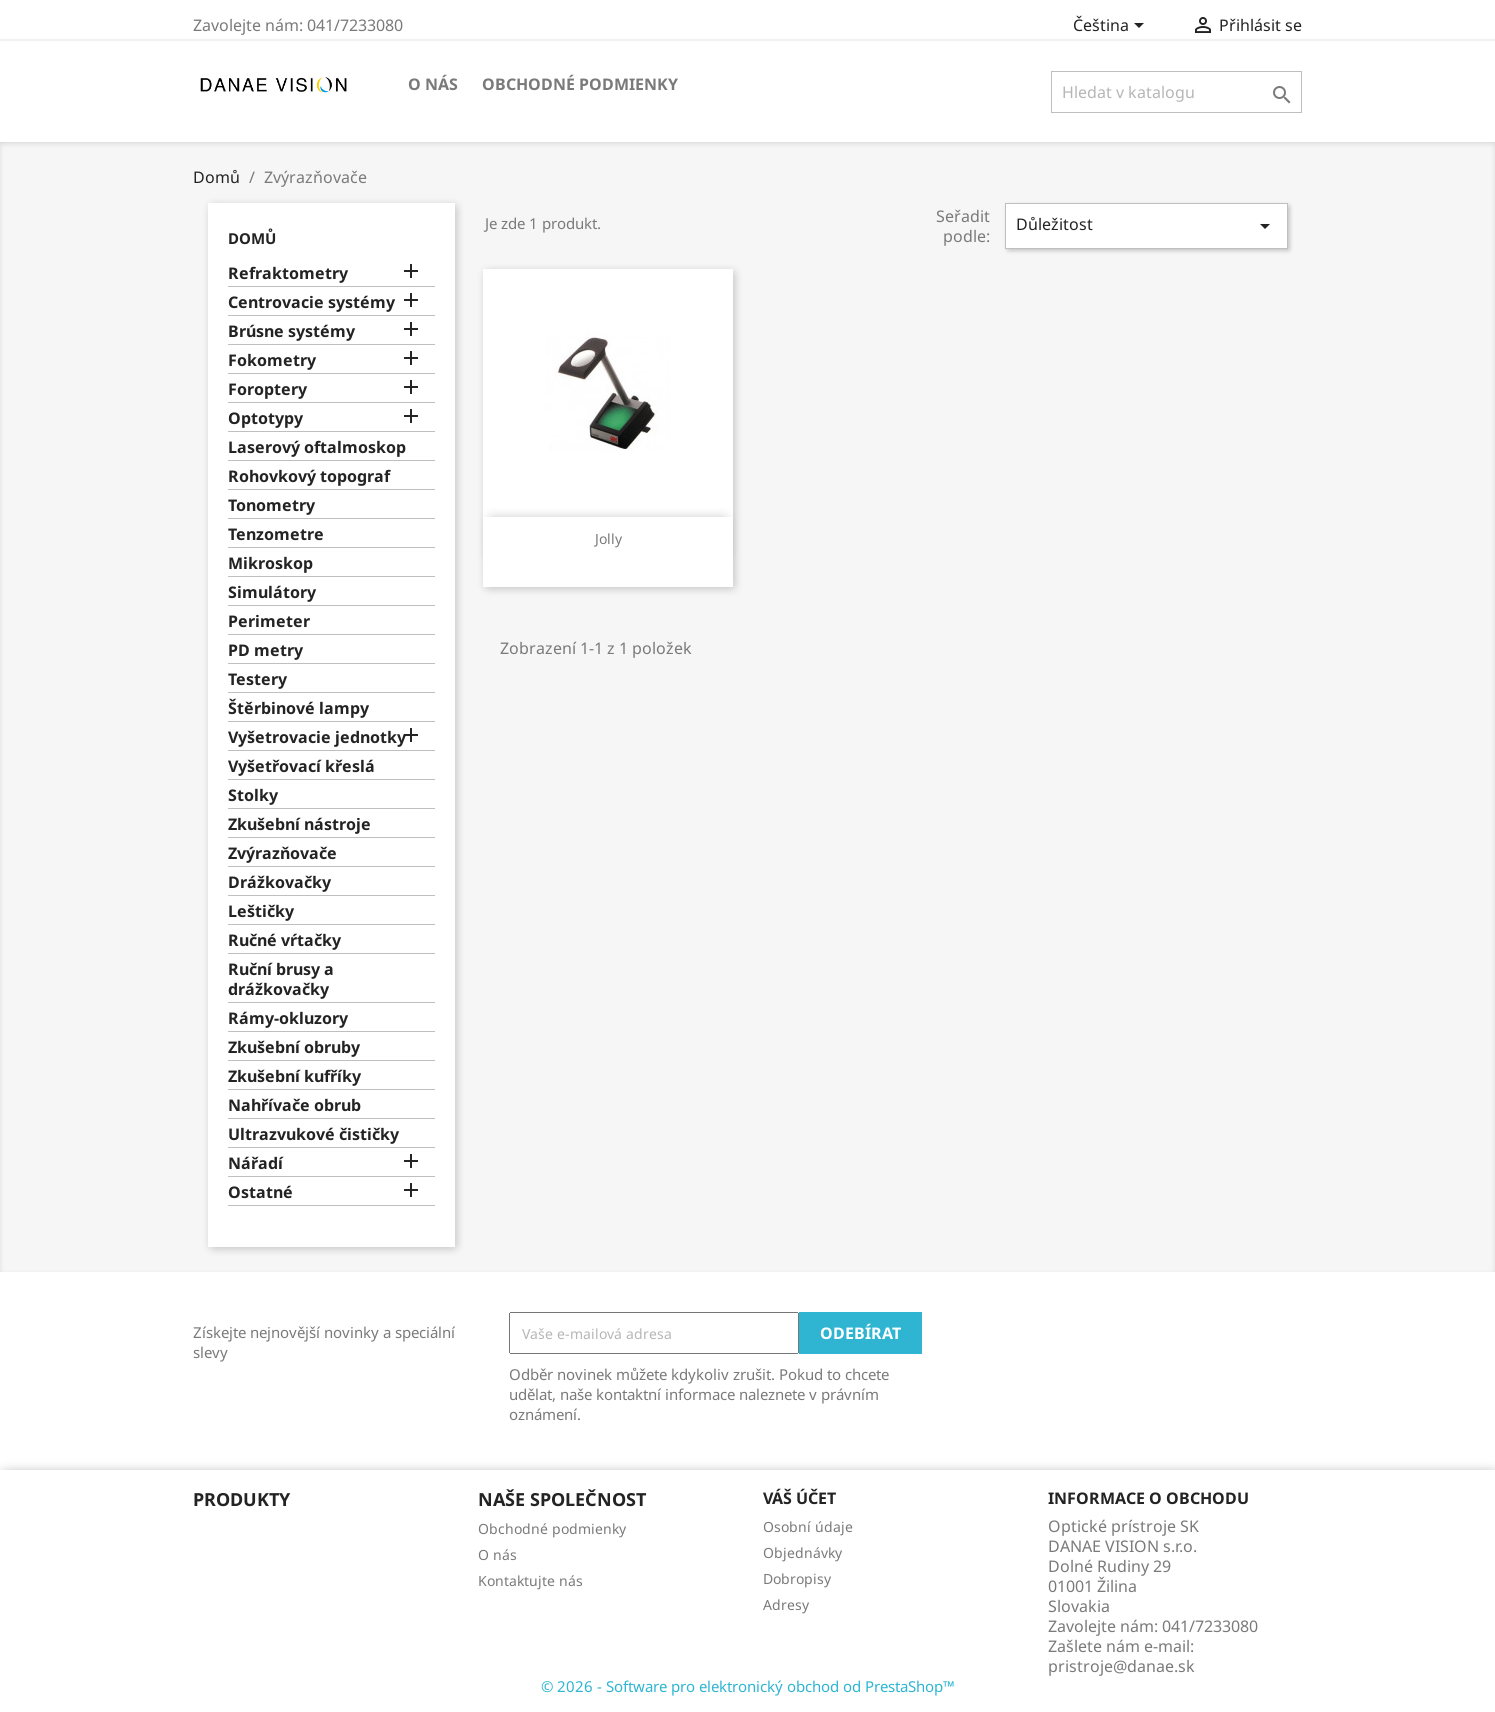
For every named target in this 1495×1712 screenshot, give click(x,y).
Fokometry (272, 360)
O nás (433, 84)
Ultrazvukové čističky (313, 1134)
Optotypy (265, 418)
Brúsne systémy (291, 331)
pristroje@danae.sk (1121, 1666)
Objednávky (802, 1552)
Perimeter (269, 621)
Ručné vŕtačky (284, 940)
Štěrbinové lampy (298, 708)
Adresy (786, 1604)
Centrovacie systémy (311, 302)
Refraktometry (288, 273)
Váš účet (799, 1498)
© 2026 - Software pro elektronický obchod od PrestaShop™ (748, 1686)
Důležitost (1146, 225)
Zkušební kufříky (294, 1076)
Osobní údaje (808, 1526)
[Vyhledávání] (1176, 92)
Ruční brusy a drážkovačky (281, 979)
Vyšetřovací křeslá (301, 766)
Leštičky (261, 911)
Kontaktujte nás (530, 1580)
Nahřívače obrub (294, 1105)
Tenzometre (276, 534)
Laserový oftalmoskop (317, 447)
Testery (257, 679)
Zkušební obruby (294, 1047)
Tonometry (271, 505)
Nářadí (255, 1163)
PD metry (265, 650)
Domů (252, 238)
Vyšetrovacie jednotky (317, 737)
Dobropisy (797, 1578)
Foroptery (267, 389)
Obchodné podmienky (580, 84)
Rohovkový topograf (309, 476)
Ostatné (260, 1192)
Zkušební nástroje (299, 824)
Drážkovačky (279, 882)
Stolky (253, 795)
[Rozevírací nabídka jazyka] (1112, 27)
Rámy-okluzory (288, 1018)
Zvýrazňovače (282, 853)
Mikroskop (270, 563)
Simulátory (272, 592)
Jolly (608, 538)
